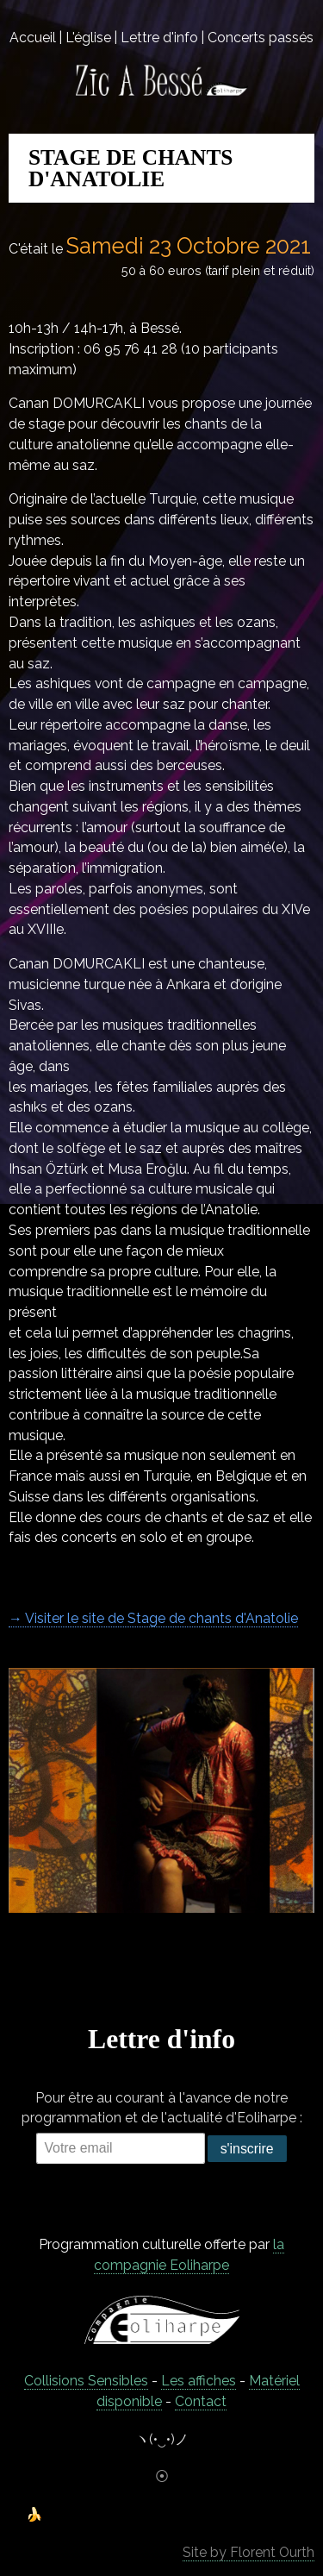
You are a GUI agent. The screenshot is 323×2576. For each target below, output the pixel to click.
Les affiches (198, 2380)
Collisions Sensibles (86, 2380)
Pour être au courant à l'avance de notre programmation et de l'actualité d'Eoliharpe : (162, 2108)
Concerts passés (261, 37)
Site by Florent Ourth (248, 2552)
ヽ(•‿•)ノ (162, 2439)
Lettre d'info (159, 37)
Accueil (32, 37)
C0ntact (201, 2401)
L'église (88, 37)
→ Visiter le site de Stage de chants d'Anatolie (153, 1618)
